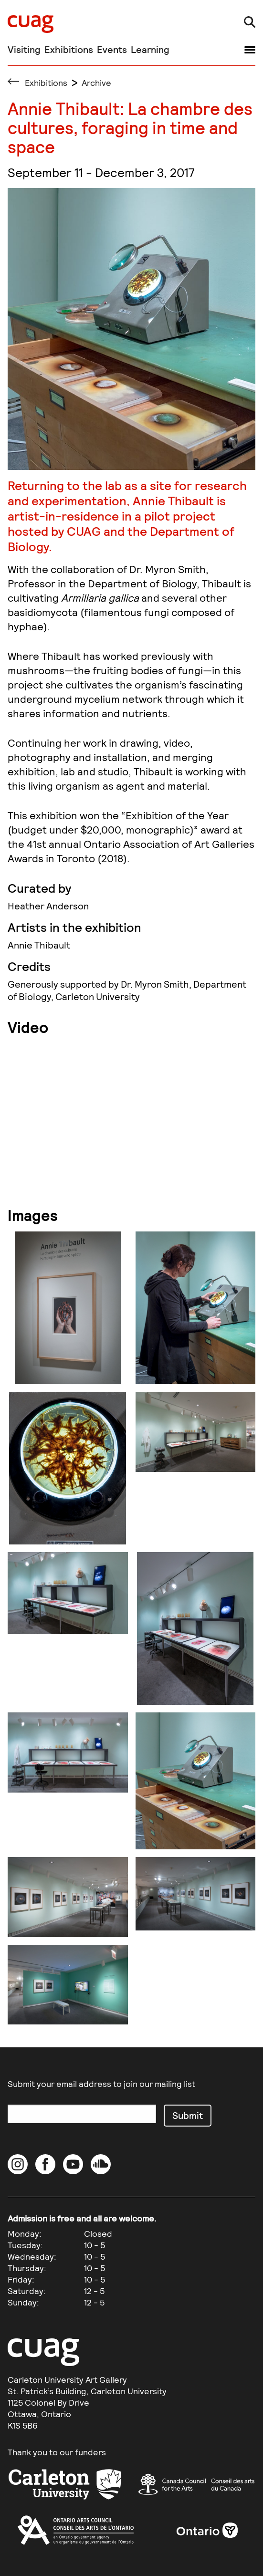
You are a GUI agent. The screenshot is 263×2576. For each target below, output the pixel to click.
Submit (187, 2115)
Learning (150, 49)
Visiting (24, 49)
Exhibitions (68, 49)
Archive (96, 82)
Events (112, 49)
